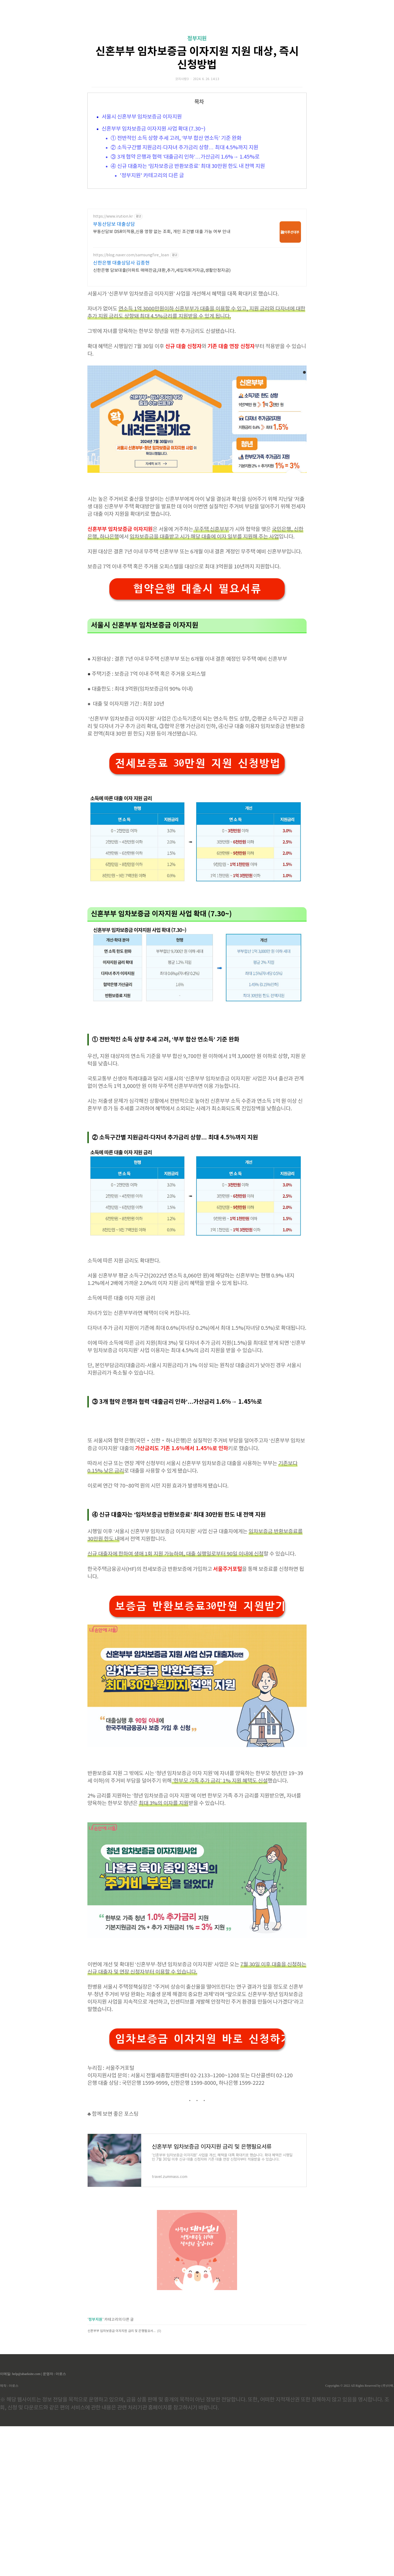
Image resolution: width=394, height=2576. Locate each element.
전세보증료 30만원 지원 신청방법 (197, 763)
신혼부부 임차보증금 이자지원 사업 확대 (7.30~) (154, 129)
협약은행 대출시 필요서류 (197, 589)
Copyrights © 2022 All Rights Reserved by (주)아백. (359, 2386)
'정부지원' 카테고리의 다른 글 (152, 176)
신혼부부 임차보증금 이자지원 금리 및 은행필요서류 (121, 2331)
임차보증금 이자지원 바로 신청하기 (200, 2039)
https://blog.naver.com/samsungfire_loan (131, 255)
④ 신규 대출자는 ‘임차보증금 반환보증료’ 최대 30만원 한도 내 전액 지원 (188, 166)
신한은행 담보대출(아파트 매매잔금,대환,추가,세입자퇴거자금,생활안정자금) (162, 270)
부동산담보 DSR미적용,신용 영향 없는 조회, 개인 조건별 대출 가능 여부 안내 (161, 231)
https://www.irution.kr (113, 216)
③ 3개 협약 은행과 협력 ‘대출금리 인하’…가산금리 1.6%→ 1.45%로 (185, 157)
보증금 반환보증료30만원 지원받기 (200, 1606)
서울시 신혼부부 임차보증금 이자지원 (142, 117)
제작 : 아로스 (9, 2386)
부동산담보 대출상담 (114, 224)
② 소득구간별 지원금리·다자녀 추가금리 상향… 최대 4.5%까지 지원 (184, 148)
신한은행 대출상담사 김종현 (121, 263)
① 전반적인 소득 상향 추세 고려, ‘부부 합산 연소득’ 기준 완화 (176, 138)
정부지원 (197, 39)
